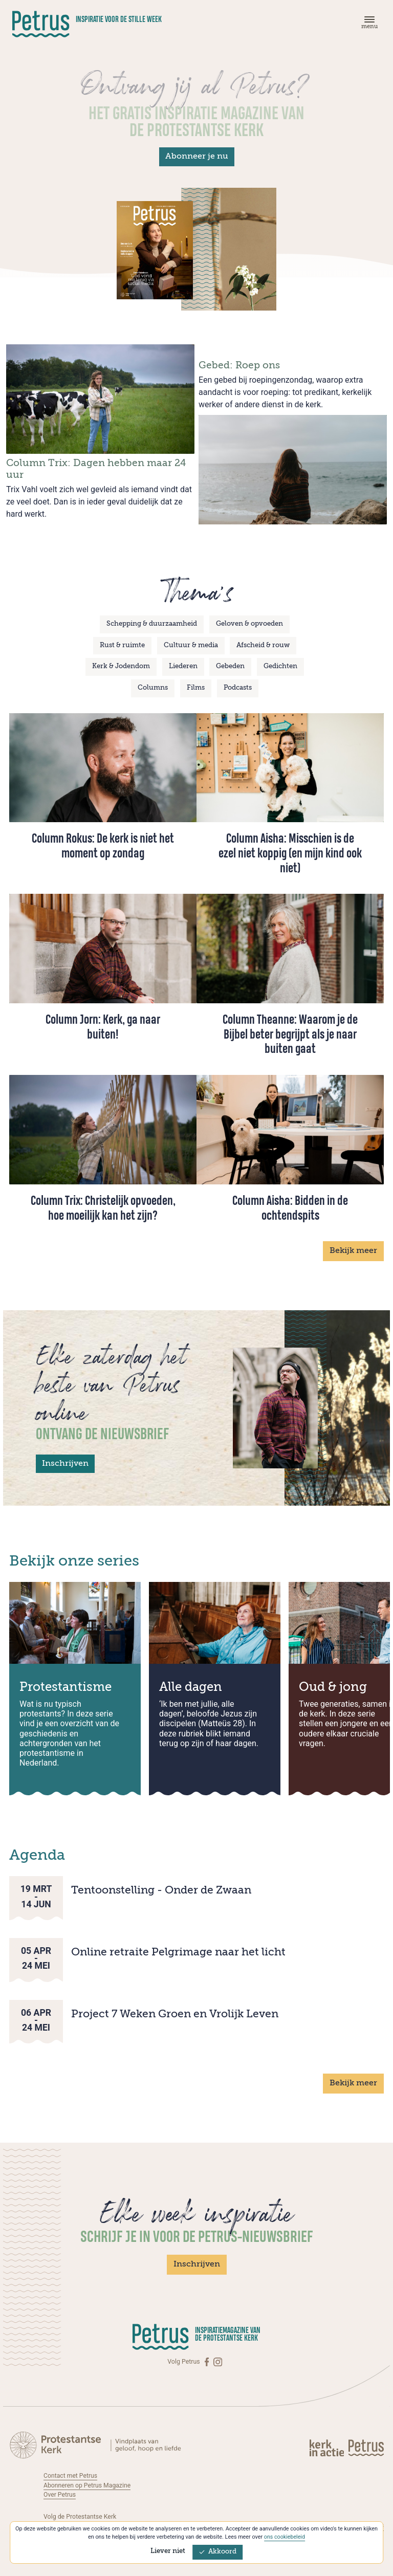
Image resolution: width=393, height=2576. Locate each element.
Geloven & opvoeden (249, 624)
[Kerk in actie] (327, 2448)
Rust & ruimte (122, 645)
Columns (153, 688)
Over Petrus (59, 2494)
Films (196, 688)
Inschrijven (65, 1464)
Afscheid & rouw (263, 645)
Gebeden (230, 666)
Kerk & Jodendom (121, 666)
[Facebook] (208, 2362)
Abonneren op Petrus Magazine (87, 2485)
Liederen (183, 666)
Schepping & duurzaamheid (151, 624)
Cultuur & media (191, 645)
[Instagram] (217, 2362)
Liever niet (167, 2551)
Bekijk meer (353, 1251)
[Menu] (368, 25)
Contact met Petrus (70, 2475)
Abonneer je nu (196, 156)
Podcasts (238, 688)
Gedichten (280, 666)
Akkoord (217, 2551)
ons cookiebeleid (284, 2537)
